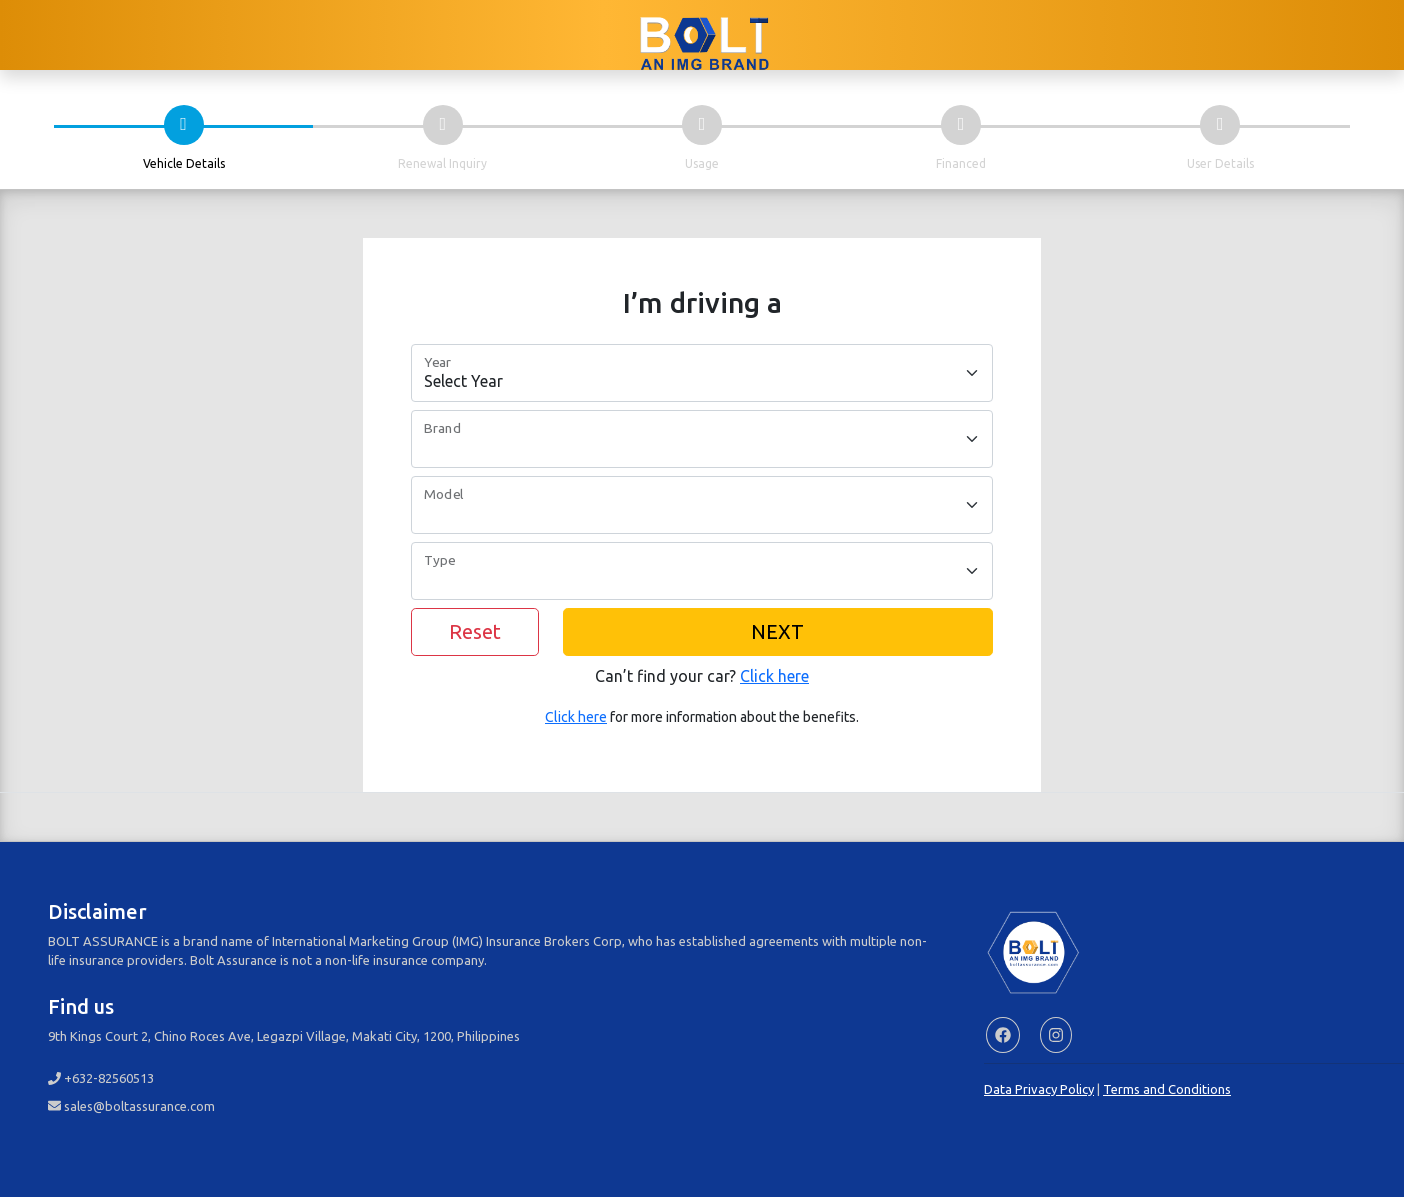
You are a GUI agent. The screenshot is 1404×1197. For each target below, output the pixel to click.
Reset (475, 631)
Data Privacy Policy (1039, 1089)
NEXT (777, 631)
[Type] (702, 571)
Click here (774, 676)
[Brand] (702, 439)
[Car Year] (702, 373)
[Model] (702, 505)
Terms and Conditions (1167, 1089)
